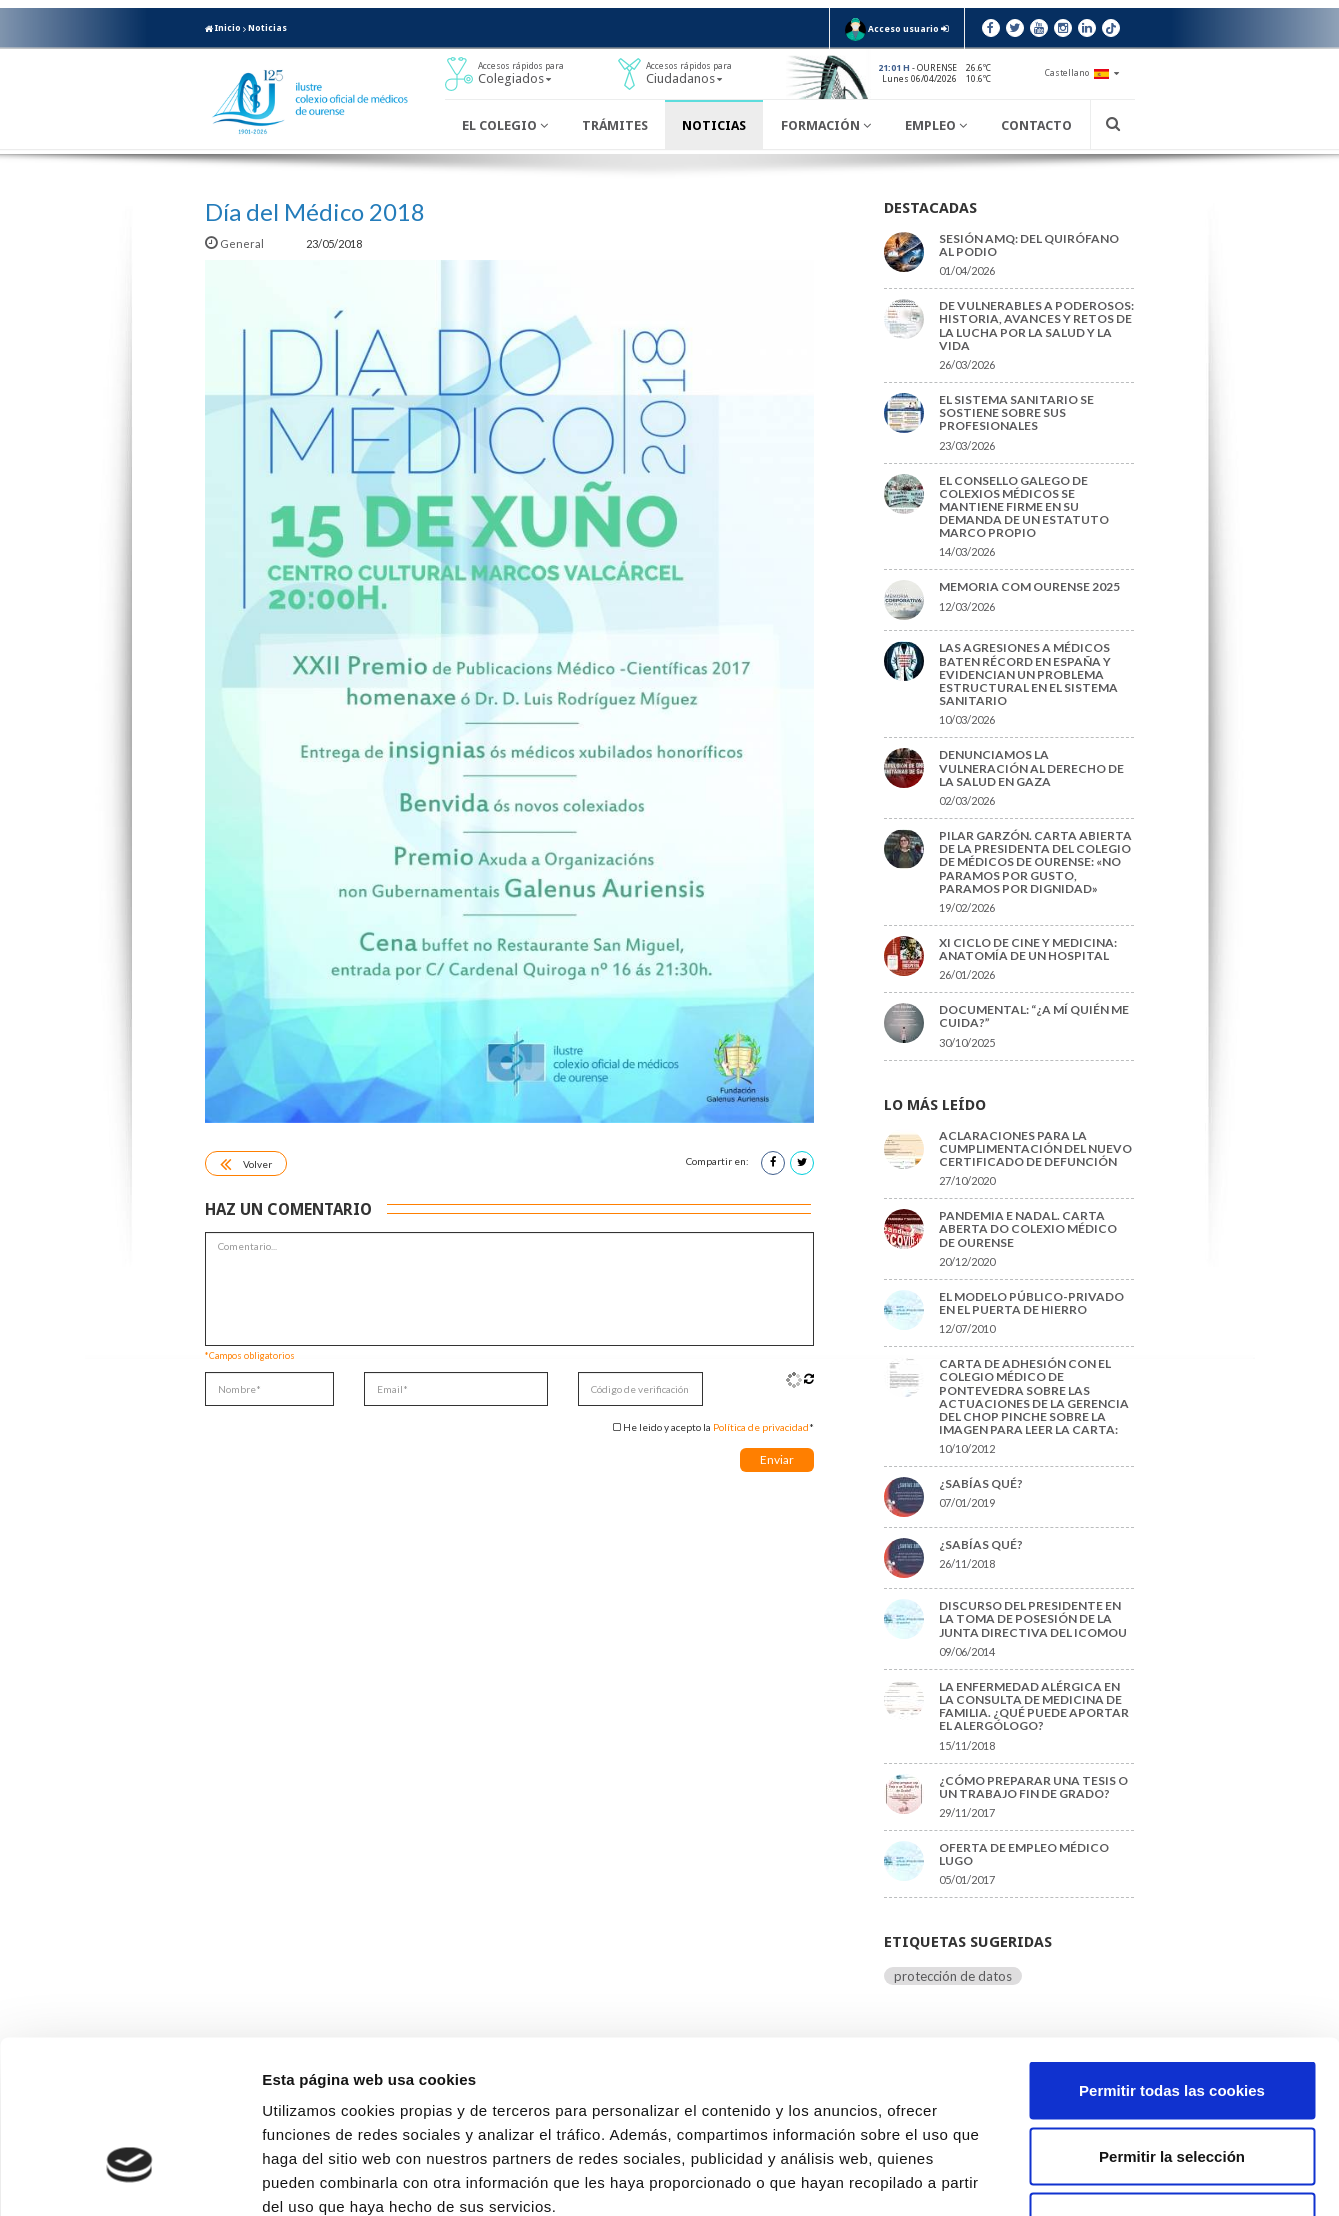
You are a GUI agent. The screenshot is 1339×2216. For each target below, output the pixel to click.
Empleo (936, 125)
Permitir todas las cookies (1172, 1953)
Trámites (615, 125)
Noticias (267, 28)
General (235, 243)
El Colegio (505, 125)
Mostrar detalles (1074, 2176)
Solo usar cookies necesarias (1172, 2084)
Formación (826, 125)
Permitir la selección (1172, 2019)
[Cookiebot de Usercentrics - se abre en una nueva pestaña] (129, 2177)
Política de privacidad (761, 1427)
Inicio (223, 28)
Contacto (1036, 125)
